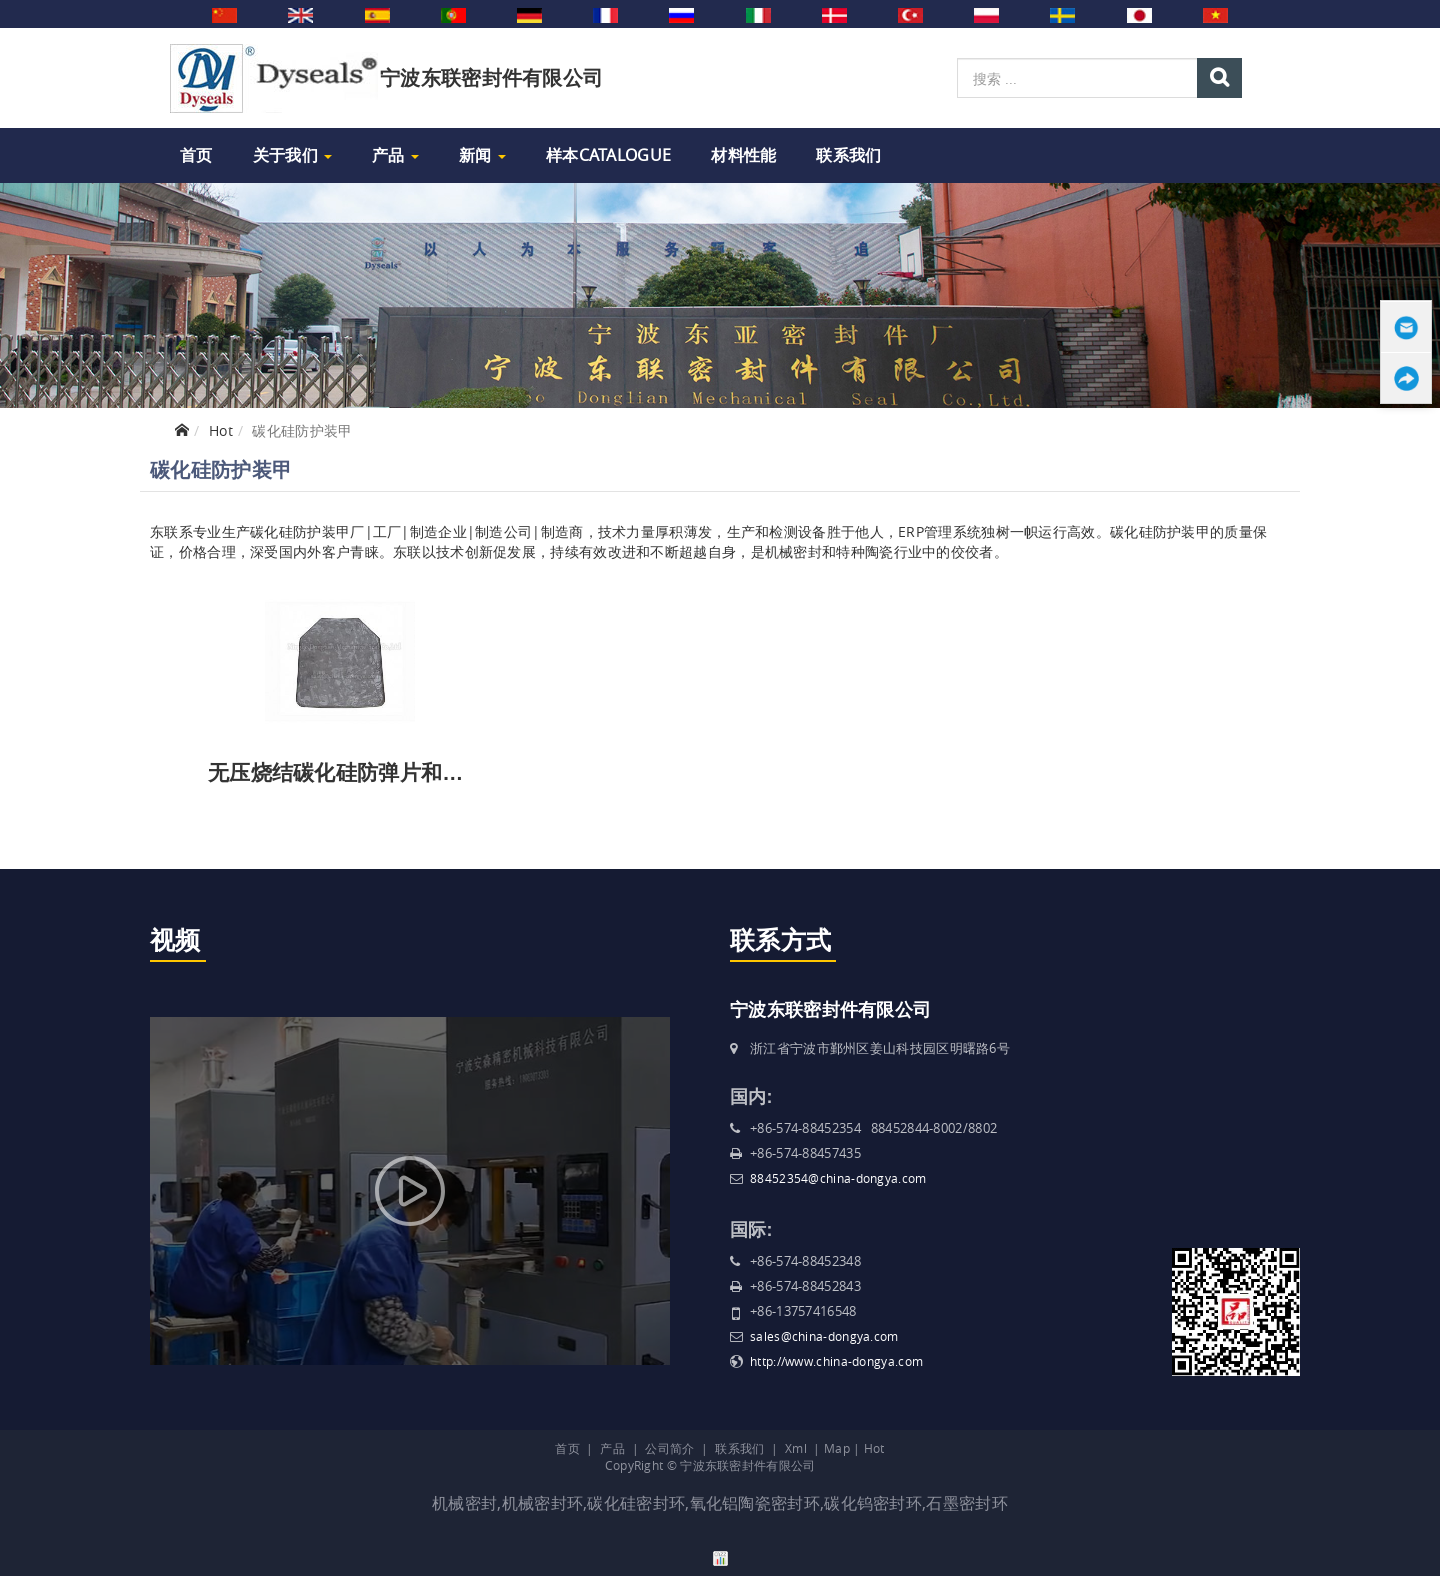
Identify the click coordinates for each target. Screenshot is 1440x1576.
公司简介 (669, 1448)
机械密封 (464, 1503)
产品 (395, 155)
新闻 (482, 155)
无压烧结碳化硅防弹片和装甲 (346, 772)
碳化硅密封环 (636, 1503)
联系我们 (848, 155)
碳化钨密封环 (873, 1503)
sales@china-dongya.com (824, 1336)
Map (837, 1448)
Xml (796, 1448)
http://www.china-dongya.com (836, 1361)
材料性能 (743, 155)
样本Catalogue (608, 155)
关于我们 (293, 155)
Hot (221, 430)
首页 (196, 155)
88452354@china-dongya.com (838, 1178)
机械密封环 (543, 1503)
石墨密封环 (967, 1503)
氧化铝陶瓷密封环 (755, 1503)
